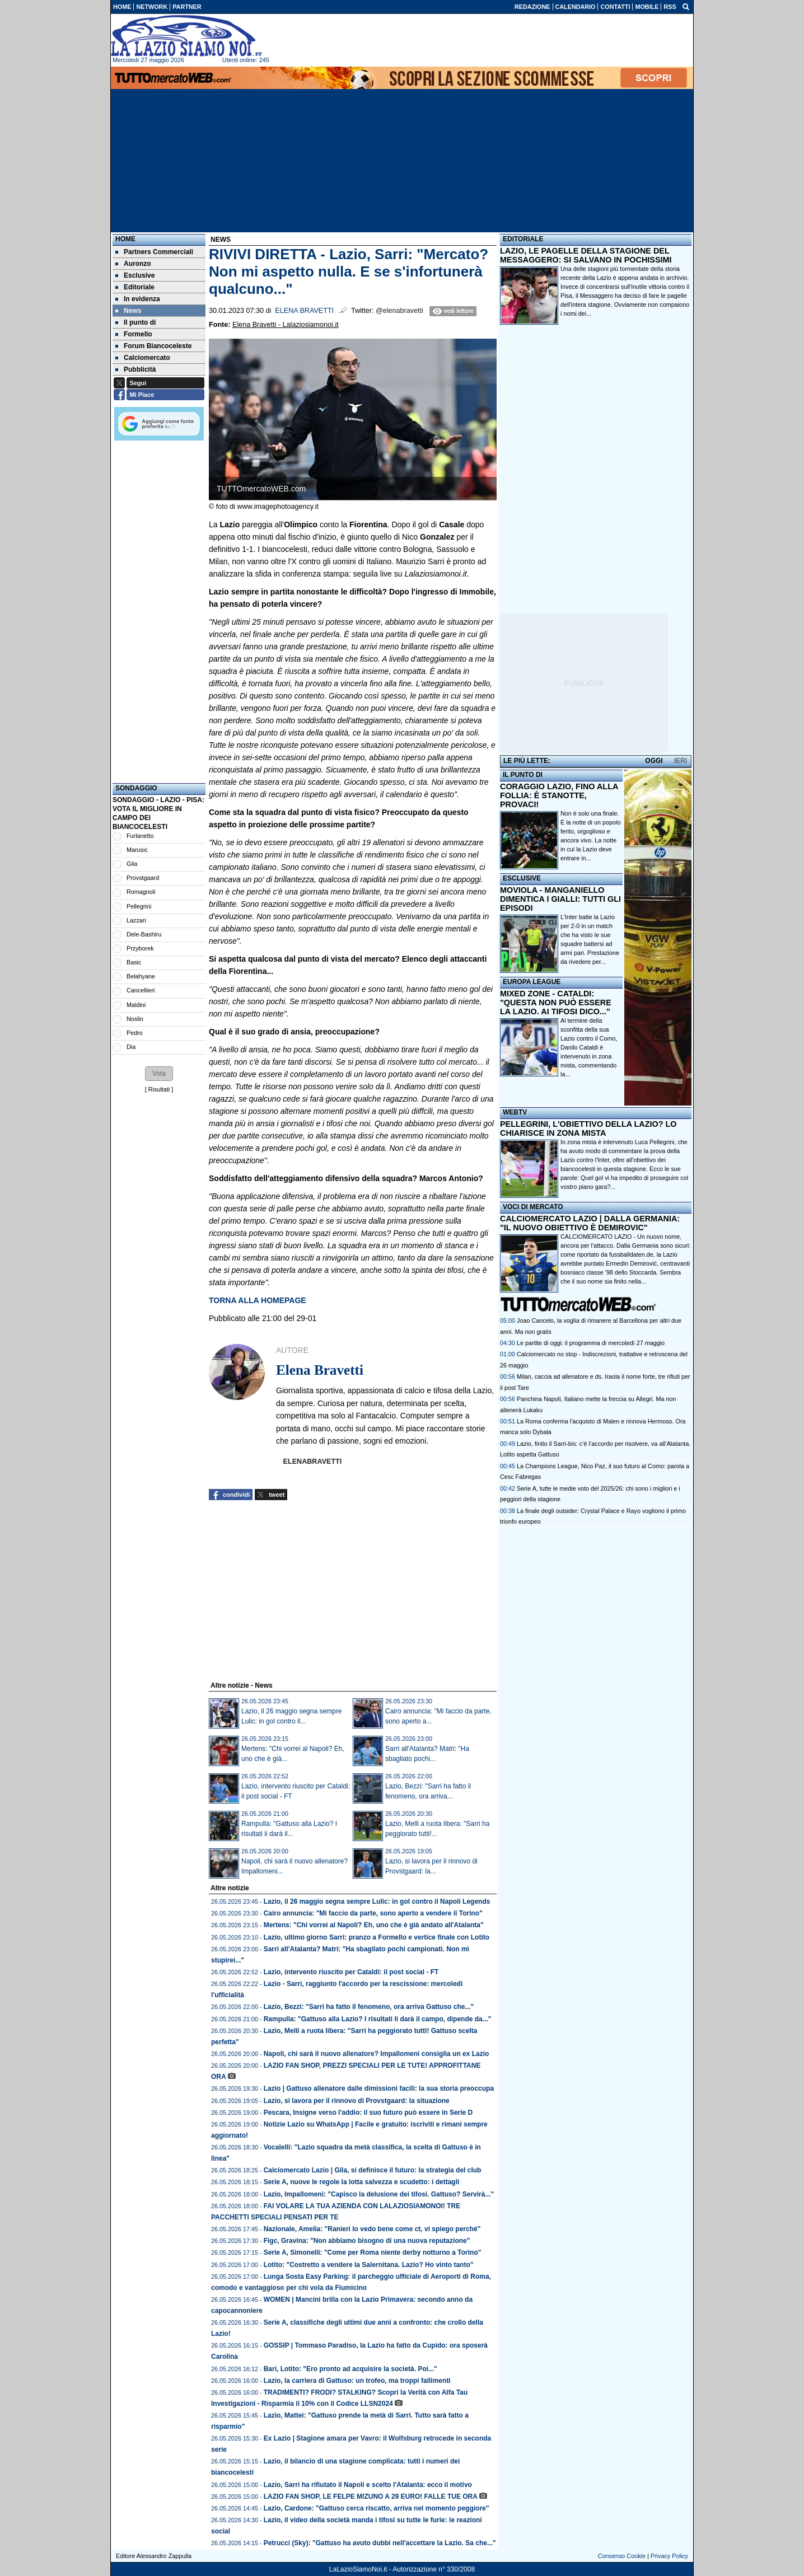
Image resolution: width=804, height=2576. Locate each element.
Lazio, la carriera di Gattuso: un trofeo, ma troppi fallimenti (357, 2381)
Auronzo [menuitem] (133, 264)
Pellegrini (139, 906)
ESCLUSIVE (522, 878)
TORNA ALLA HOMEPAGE (257, 1300)
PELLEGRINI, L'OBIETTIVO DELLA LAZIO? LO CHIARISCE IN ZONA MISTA (588, 1128)
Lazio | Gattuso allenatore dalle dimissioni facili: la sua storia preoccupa (379, 2088)
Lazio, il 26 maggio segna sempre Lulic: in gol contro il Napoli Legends (377, 1901)
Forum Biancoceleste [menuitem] (153, 346)
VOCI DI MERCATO (533, 1207)
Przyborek (140, 948)
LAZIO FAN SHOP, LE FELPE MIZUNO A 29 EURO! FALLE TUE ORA (371, 2496)
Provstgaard (143, 877)
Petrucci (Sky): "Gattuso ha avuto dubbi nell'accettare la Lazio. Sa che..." (380, 2543)
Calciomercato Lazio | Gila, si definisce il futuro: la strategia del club (373, 2170)
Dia (131, 1046)
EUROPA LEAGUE (531, 982)
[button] (159, 1073)
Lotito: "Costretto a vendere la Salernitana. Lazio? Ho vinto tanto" (369, 2265)
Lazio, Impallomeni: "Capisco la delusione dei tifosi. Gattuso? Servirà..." (379, 2194)
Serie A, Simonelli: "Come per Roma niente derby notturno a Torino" (373, 2252)
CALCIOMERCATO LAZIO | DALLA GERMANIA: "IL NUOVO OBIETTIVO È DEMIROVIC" (590, 1223)
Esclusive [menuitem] (135, 275)
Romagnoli (141, 891)
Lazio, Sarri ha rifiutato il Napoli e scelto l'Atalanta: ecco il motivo (368, 2485)
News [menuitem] (128, 311)
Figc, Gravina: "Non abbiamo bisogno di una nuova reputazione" (367, 2241)
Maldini (136, 1004)
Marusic (137, 849)
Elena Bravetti (304, 311)
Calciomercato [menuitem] (142, 358)
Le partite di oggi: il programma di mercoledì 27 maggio (591, 1342)
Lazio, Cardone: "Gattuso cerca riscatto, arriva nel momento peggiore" (376, 2508)
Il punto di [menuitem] (135, 322)
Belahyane (141, 976)
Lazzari (136, 920)
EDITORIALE (523, 239)
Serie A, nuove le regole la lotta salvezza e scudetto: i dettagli (362, 2182)
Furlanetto (140, 835)
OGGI (653, 761)
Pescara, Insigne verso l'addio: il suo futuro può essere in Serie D (368, 2112)
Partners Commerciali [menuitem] (154, 252)
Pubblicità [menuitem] (135, 369)
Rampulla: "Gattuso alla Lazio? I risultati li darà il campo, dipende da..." (378, 2019)
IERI (680, 761)
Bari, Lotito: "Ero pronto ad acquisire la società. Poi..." (350, 2369)
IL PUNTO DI (523, 775)
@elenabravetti (399, 311)
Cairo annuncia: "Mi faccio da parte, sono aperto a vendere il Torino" (373, 1913)
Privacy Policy (669, 2555)
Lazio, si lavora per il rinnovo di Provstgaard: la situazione (357, 2101)
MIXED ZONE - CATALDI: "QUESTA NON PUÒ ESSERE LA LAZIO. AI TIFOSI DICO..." (555, 1002)
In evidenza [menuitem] (137, 299)
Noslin (135, 1018)
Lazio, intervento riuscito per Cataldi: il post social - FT (351, 1972)
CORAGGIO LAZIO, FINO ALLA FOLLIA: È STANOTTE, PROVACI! (559, 795)
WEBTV (515, 1112)
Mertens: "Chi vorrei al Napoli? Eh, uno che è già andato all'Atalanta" (374, 1925)
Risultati (159, 1089)
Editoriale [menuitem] (135, 287)
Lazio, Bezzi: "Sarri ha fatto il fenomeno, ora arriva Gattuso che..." (369, 2007)
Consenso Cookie (622, 2555)
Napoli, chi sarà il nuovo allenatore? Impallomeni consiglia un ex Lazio (376, 2054)
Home (125, 239)
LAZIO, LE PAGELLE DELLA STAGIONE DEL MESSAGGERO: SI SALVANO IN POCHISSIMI (586, 255)
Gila (132, 863)
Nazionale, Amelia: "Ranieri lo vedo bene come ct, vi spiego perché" (372, 2229)
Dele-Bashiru (144, 934)
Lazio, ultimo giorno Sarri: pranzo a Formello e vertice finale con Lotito (376, 1937)
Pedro (135, 1032)
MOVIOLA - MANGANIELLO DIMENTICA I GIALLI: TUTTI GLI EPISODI (560, 899)
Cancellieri (141, 990)
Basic (134, 962)
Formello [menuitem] (133, 334)
